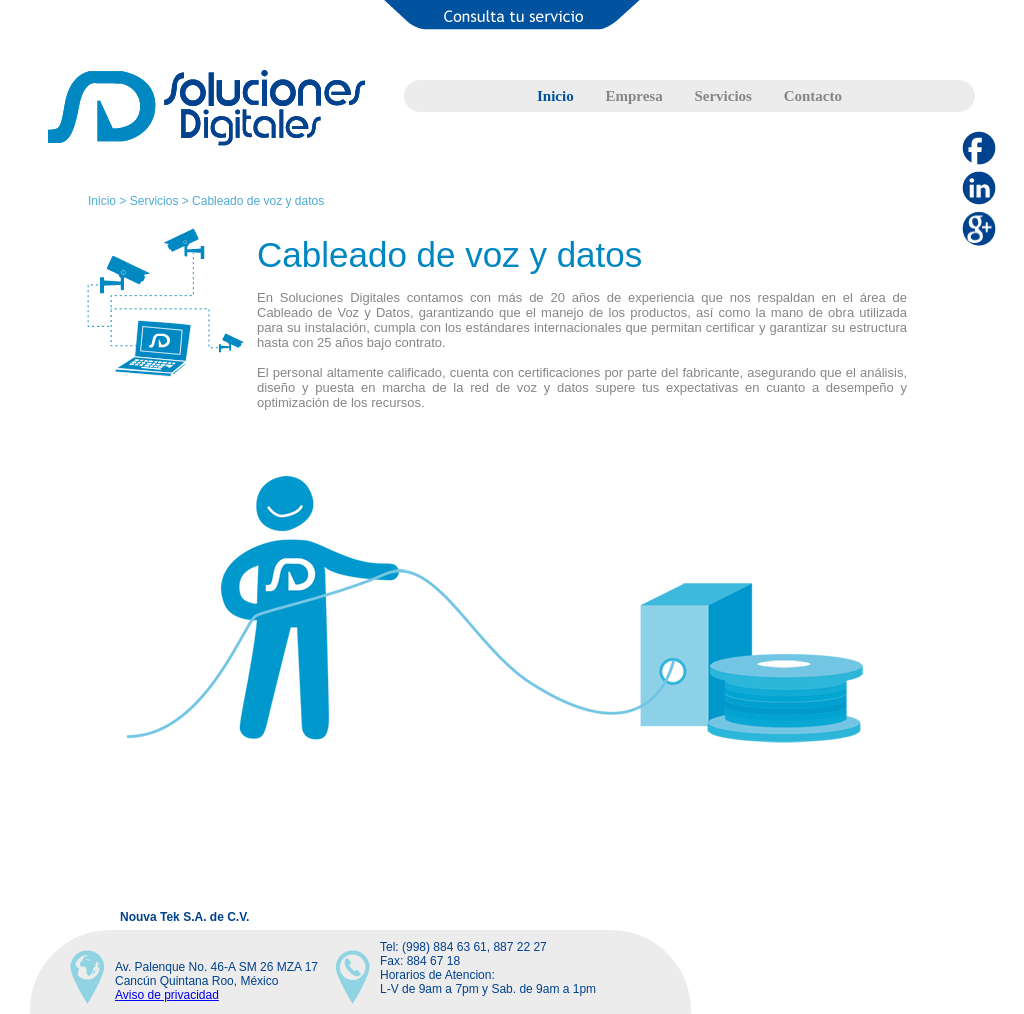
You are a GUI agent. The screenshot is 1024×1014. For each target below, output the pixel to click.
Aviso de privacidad (167, 995)
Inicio (555, 96)
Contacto (813, 96)
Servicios (723, 96)
